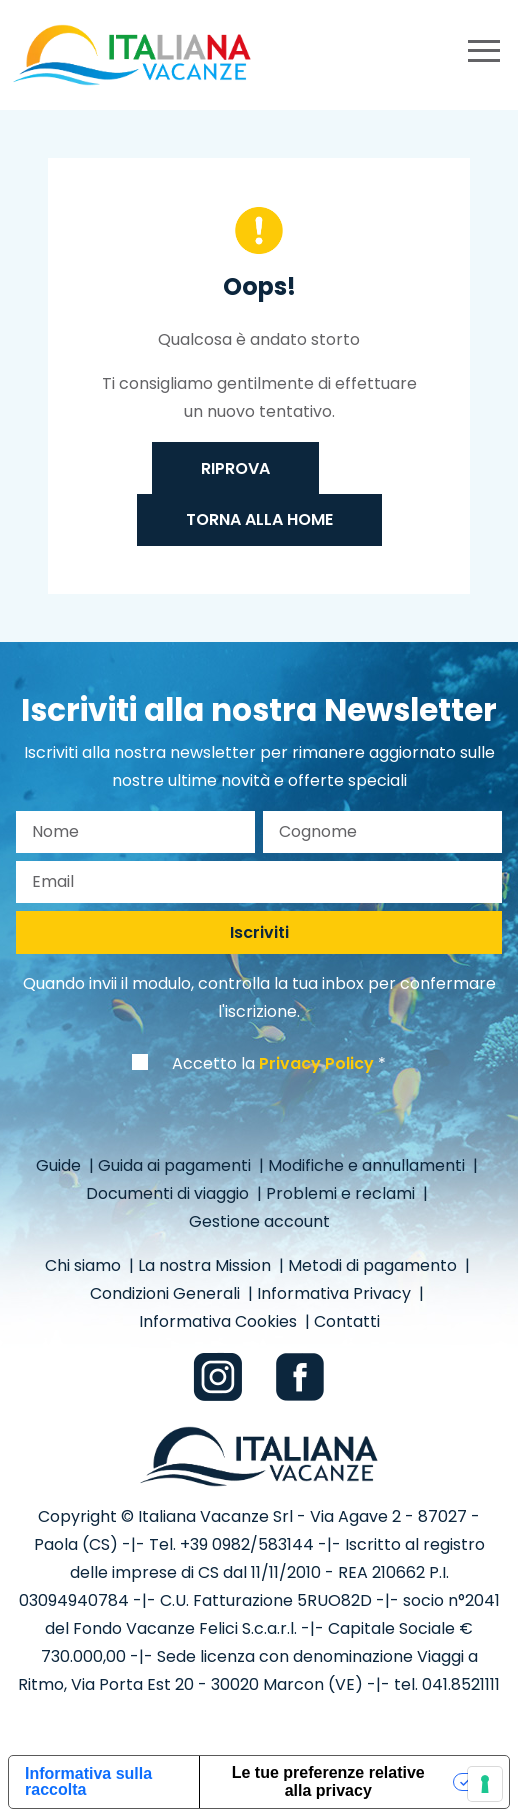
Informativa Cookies (220, 1321)
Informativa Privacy (336, 1293)
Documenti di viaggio (169, 1193)
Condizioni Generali (167, 1293)
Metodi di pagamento (374, 1265)
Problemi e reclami (342, 1193)
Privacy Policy (316, 1063)
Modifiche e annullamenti (368, 1165)
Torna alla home (259, 519)
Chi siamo (85, 1265)
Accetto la (273, 1063)
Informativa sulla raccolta (88, 1781)
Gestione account (259, 1221)
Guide (60, 1165)
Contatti (347, 1321)
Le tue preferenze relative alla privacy (328, 1781)
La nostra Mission (206, 1265)
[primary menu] (484, 54)
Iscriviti (259, 932)
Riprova (235, 468)
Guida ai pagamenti (176, 1165)
